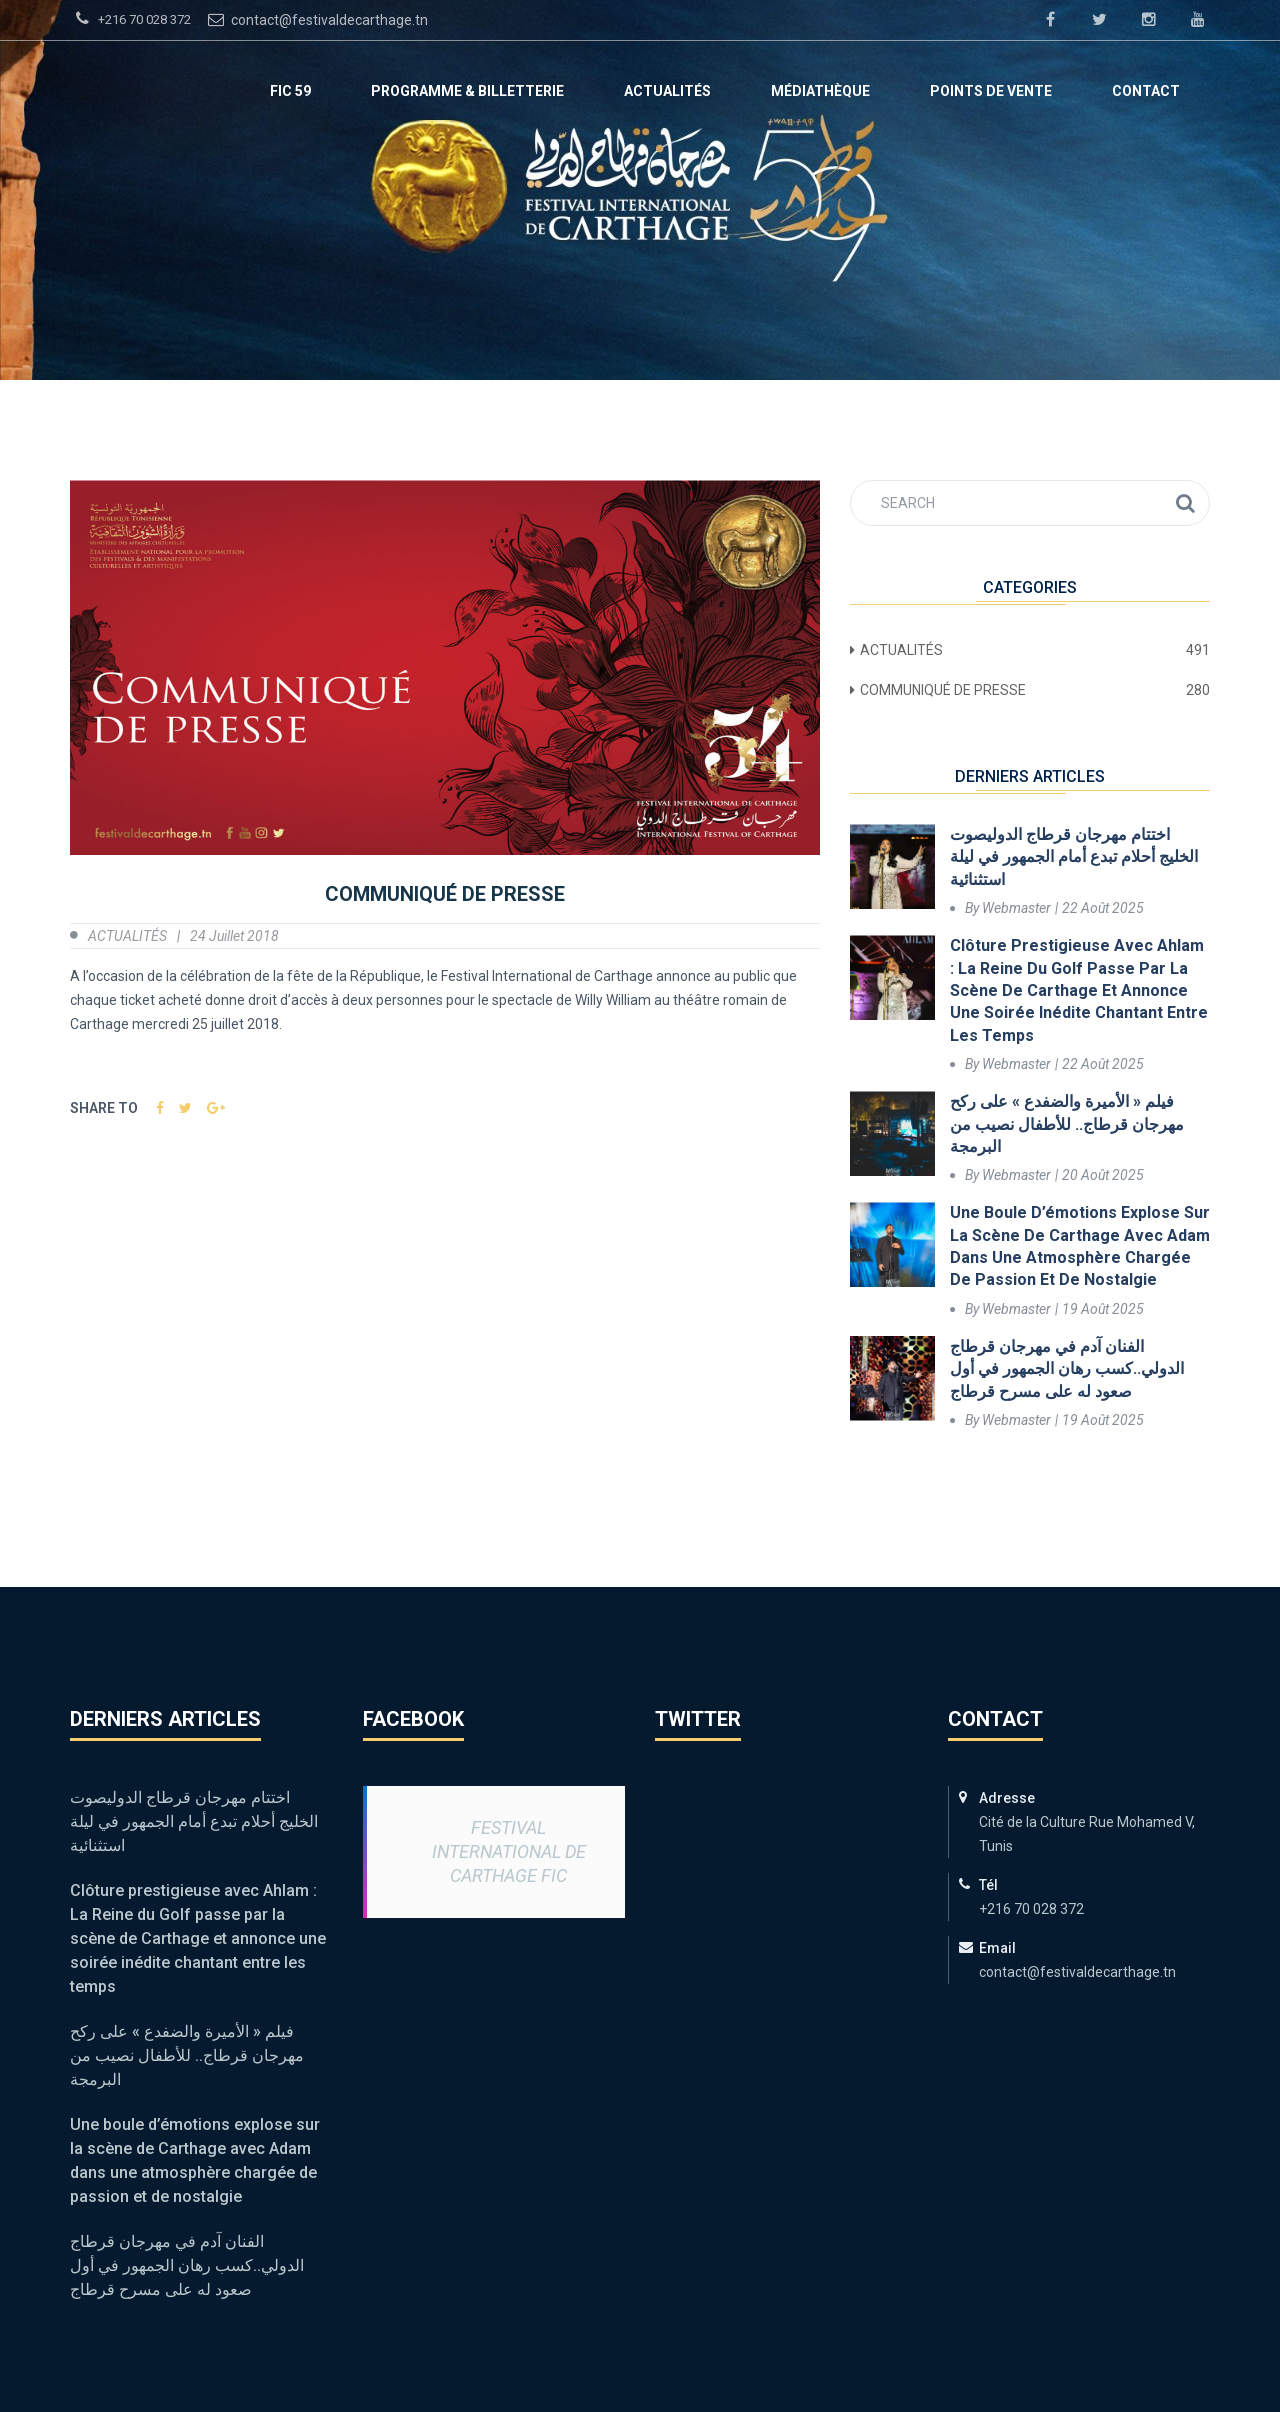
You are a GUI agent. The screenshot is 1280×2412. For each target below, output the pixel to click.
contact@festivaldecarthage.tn (315, 19)
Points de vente (991, 91)
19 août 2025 (1103, 1309)
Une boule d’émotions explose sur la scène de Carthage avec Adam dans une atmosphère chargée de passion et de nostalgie (1080, 1246)
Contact (1146, 91)
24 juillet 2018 (234, 936)
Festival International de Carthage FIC (509, 1851)
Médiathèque (820, 91)
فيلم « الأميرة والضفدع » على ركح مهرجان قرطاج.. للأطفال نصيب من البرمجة (1067, 1124)
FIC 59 (290, 91)
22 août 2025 (1103, 908)
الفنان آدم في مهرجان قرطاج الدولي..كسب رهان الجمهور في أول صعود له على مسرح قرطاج (1067, 1369)
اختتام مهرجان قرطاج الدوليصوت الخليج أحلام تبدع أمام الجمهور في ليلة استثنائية (1074, 857)
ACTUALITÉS (667, 91)
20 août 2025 (1103, 1175)
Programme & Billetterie (467, 91)
